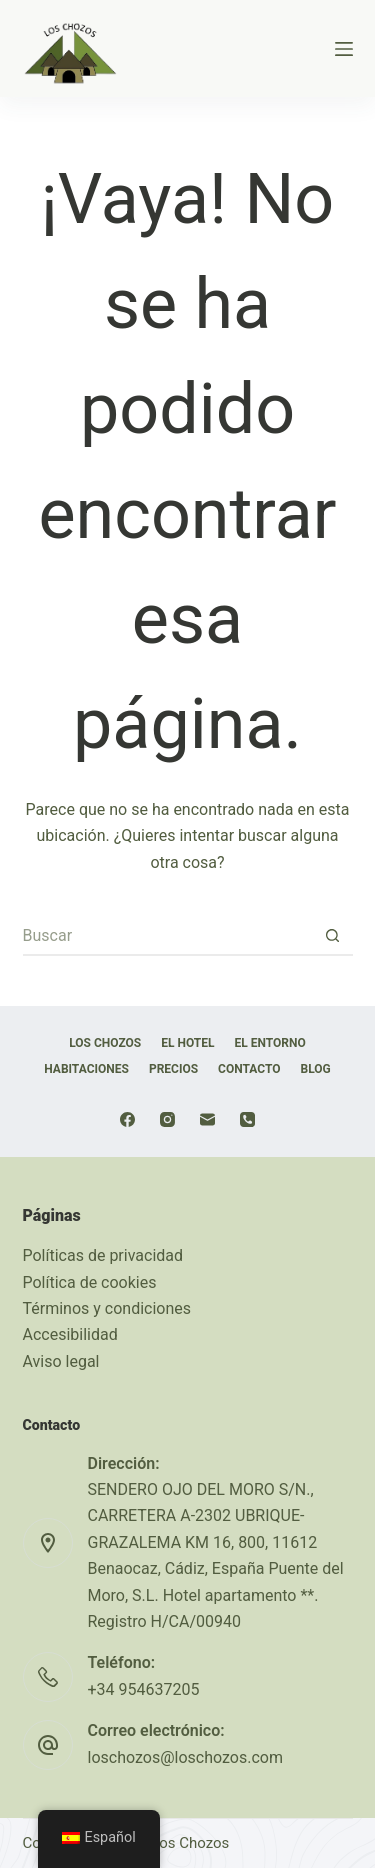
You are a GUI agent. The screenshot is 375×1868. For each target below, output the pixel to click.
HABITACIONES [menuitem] (86, 1069)
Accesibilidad (70, 1334)
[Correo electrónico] (207, 1119)
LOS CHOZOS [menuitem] (105, 1043)
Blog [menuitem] (316, 1069)
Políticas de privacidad (103, 1255)
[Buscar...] (168, 936)
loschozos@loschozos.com (185, 1757)
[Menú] (344, 49)
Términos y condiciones (107, 1308)
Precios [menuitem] (173, 1069)
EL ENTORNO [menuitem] (270, 1043)
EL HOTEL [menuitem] (187, 1043)
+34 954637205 (144, 1689)
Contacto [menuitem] (249, 1069)
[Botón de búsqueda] (333, 936)
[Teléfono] (247, 1119)
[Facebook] (127, 1119)
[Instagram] (167, 1119)
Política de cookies (90, 1282)
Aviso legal (61, 1361)
